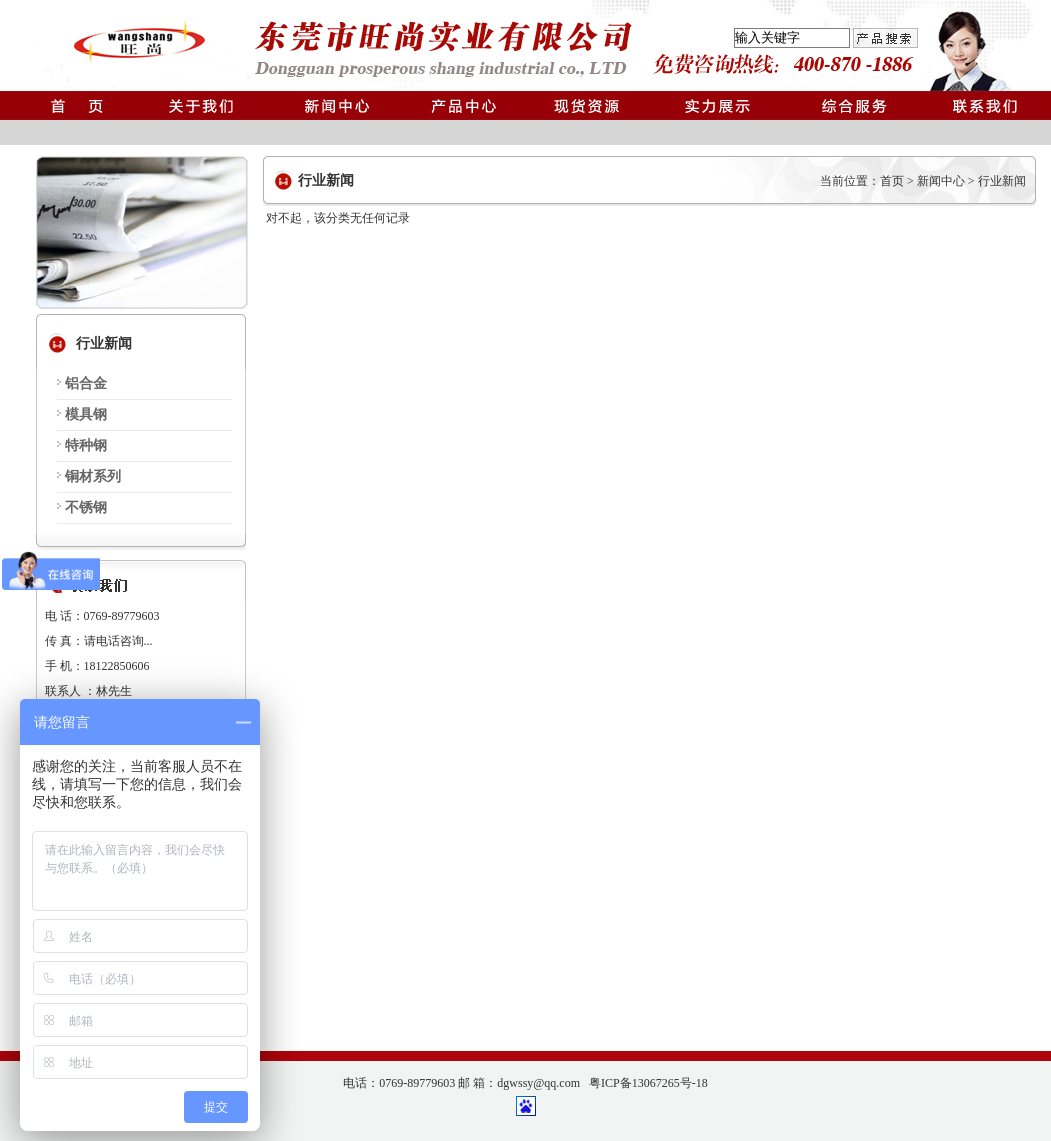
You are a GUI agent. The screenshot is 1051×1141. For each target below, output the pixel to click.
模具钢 (86, 414)
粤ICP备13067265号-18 (648, 1083)
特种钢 (86, 445)
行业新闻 (1002, 181)
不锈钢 (86, 507)
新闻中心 (941, 181)
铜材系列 (93, 476)
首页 (892, 181)
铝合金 (86, 383)
